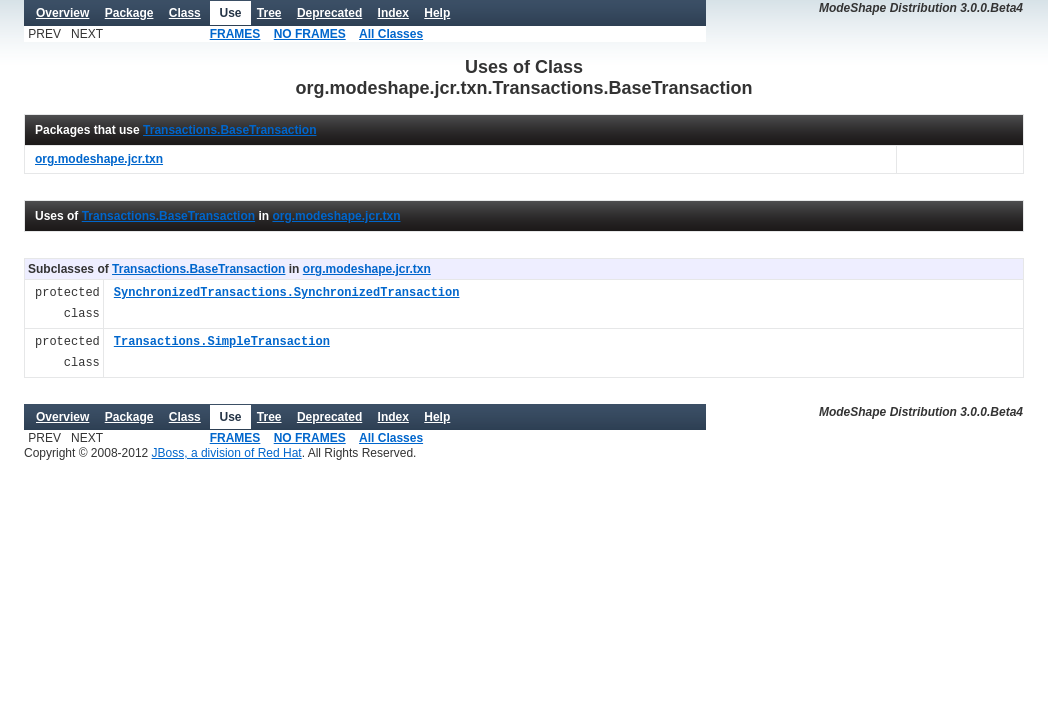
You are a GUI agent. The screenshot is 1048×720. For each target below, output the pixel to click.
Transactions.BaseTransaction (229, 130)
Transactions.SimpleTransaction (222, 342)
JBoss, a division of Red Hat (227, 453)
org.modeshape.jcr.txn (336, 216)
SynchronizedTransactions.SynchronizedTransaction (287, 293)
